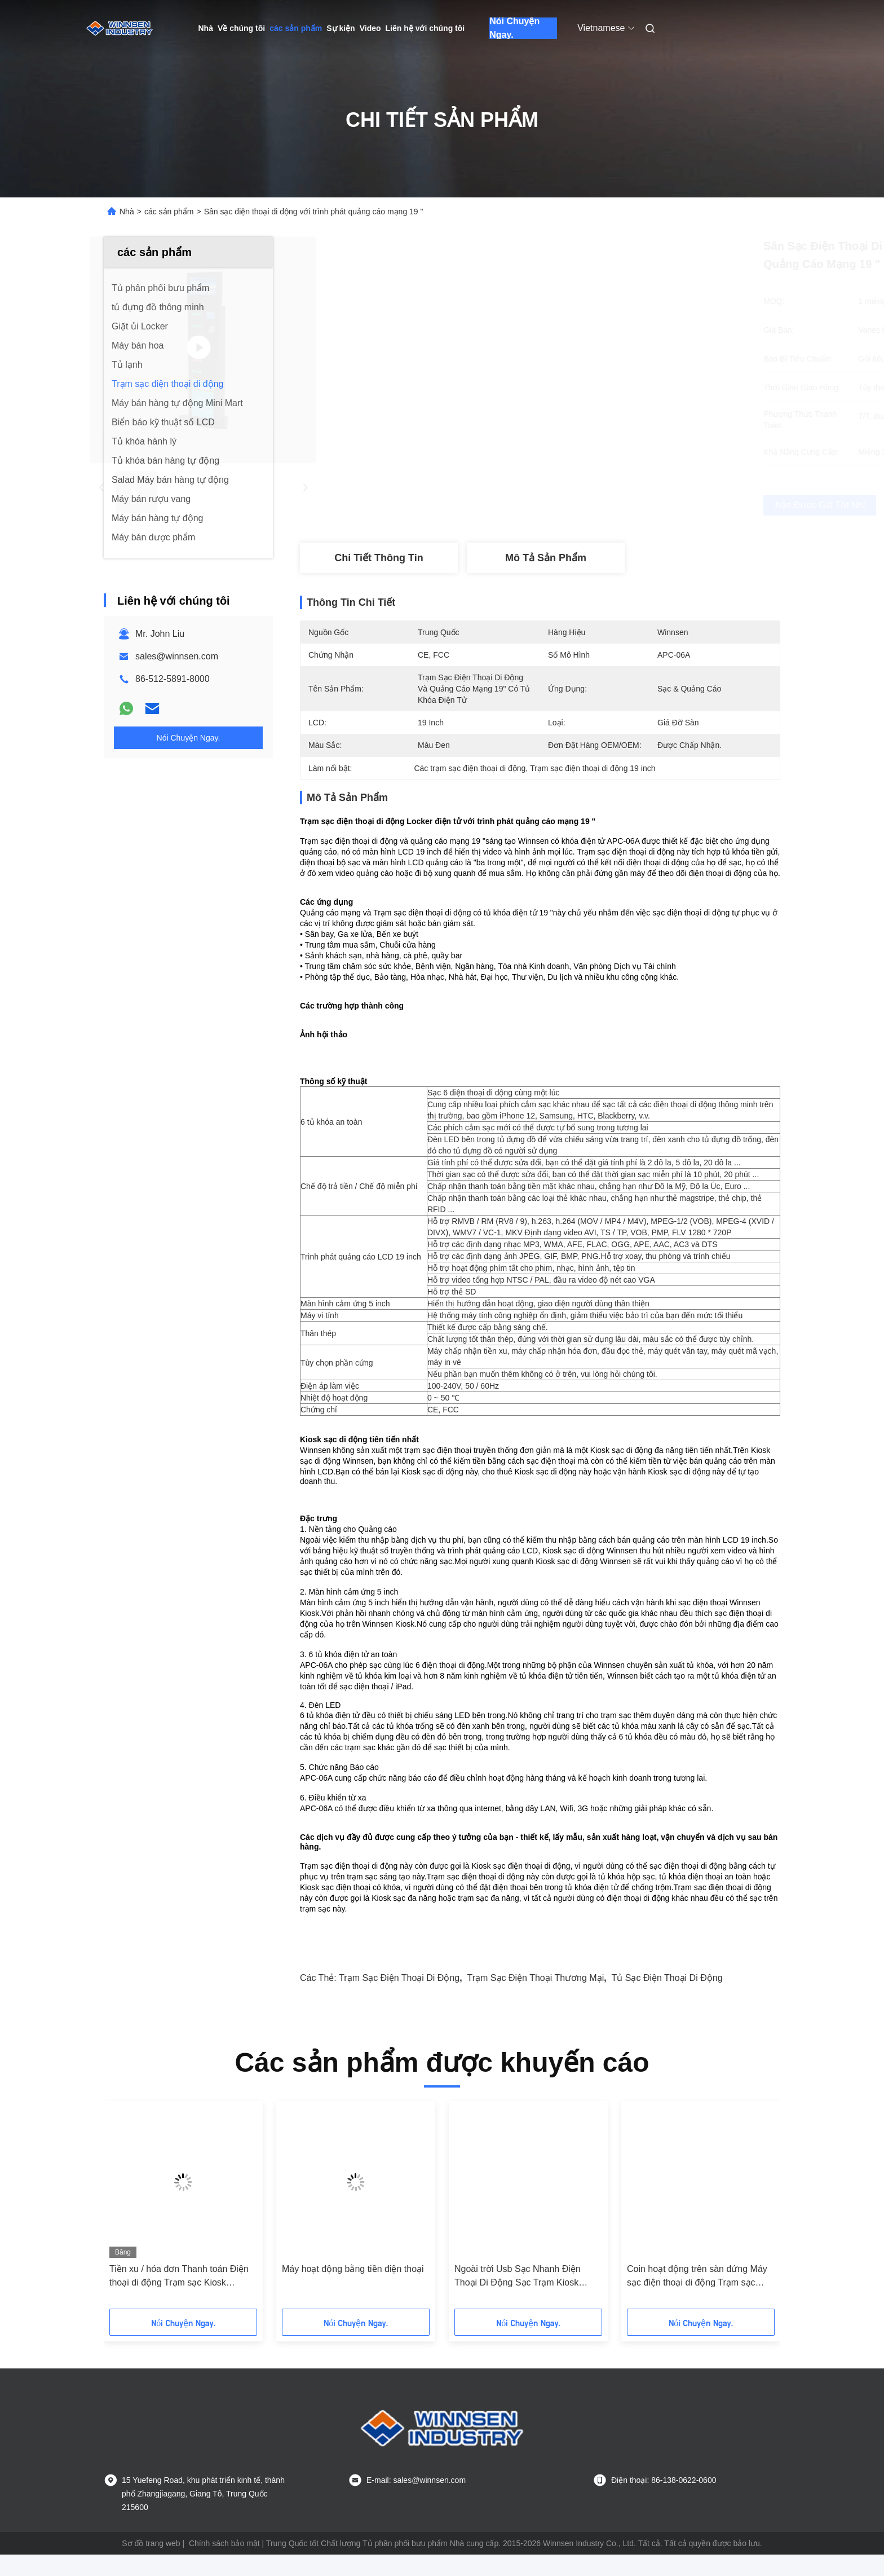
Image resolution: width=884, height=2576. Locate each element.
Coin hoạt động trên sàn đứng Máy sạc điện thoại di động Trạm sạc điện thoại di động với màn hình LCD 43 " (700, 2298)
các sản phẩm (295, 28)
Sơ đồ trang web (151, 2564)
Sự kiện (340, 28)
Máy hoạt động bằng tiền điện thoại (353, 2290)
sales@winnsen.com (176, 656)
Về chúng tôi (241, 28)
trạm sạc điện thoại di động (399, 1999)
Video (370, 28)
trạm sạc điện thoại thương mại (535, 1999)
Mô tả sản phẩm (545, 557)
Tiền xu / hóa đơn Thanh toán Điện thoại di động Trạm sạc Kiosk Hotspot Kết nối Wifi (179, 2298)
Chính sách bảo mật (224, 2564)
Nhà (205, 28)
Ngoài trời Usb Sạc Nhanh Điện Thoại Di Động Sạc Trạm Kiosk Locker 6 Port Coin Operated (517, 2298)
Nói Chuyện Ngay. (514, 28)
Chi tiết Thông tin (378, 557)
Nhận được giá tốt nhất (600, 505)
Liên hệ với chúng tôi (425, 28)
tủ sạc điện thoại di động (667, 1999)
